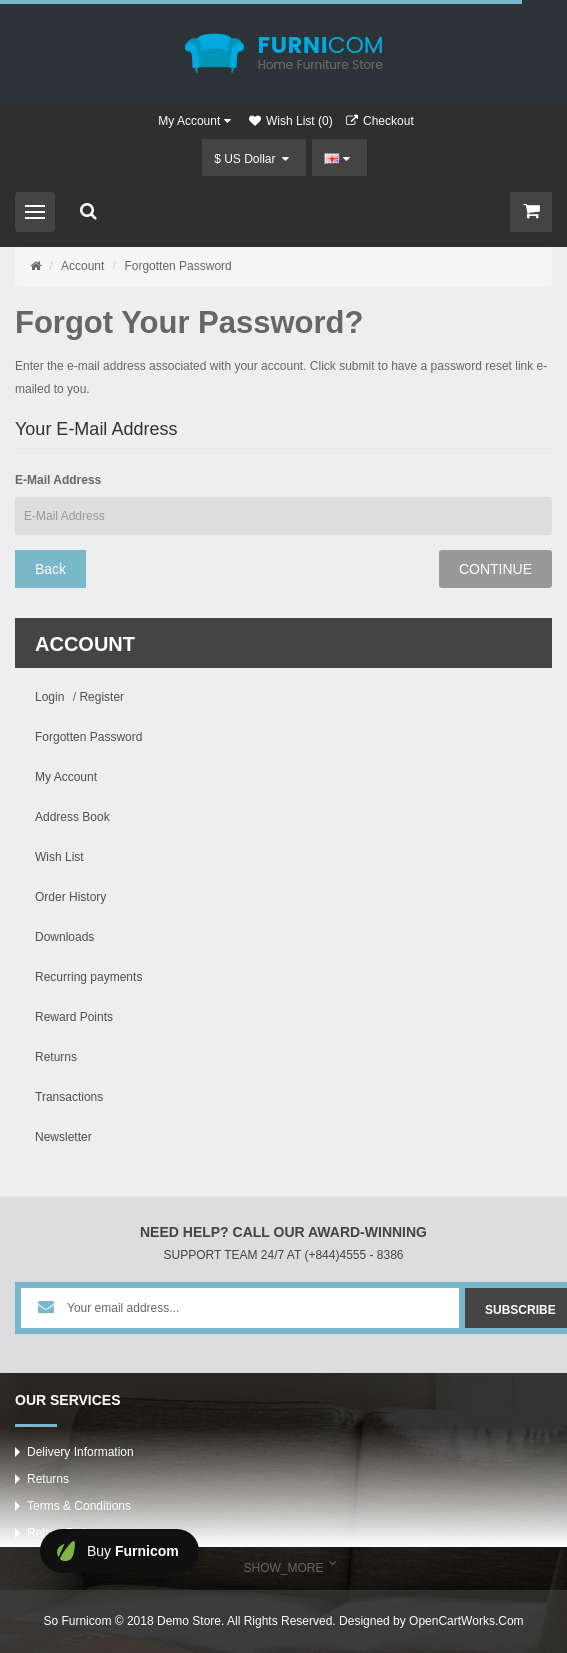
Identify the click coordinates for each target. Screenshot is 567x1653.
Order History (70, 897)
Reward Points (74, 1017)
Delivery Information (80, 1452)
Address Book (72, 817)
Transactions (69, 1097)
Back (50, 569)
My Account (66, 777)
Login (49, 697)
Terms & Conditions (79, 1506)
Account (82, 266)
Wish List (59, 857)
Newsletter (63, 1137)
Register (101, 697)
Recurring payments (88, 977)
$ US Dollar (251, 159)
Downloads (64, 937)
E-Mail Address (58, 480)
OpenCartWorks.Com (466, 1621)
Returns (56, 1057)
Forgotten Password (177, 266)
